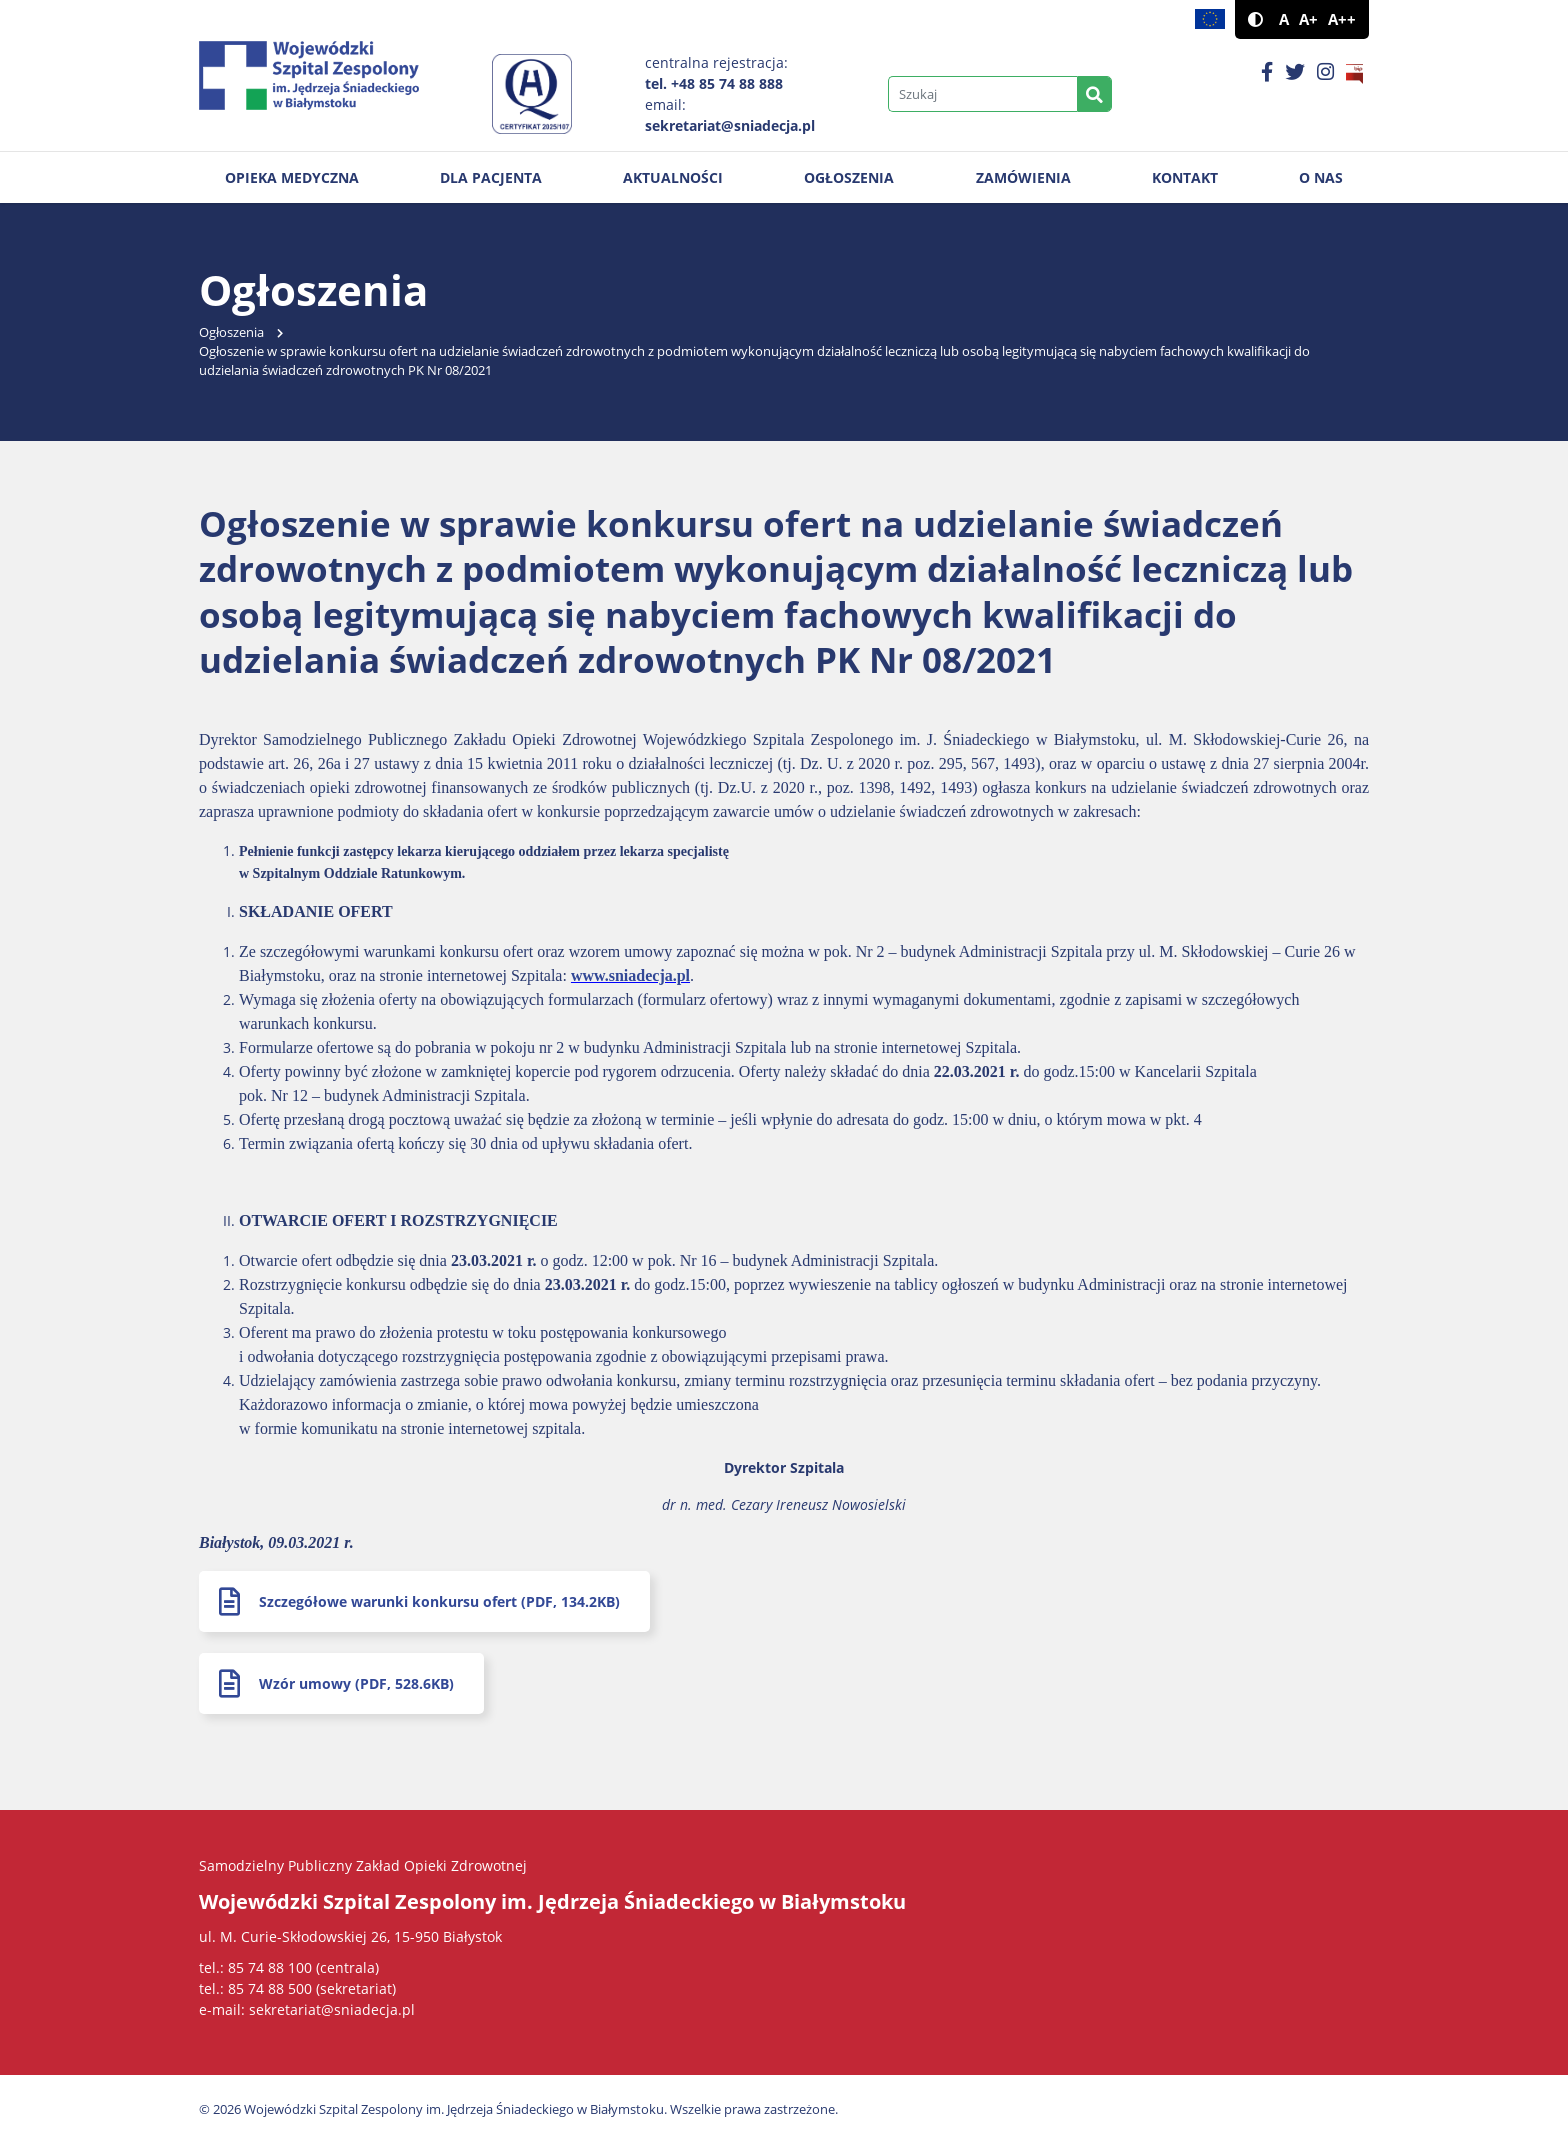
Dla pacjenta (491, 177)
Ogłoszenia (849, 177)
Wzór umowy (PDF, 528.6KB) (356, 1683)
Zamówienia (1023, 177)
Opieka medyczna (292, 177)
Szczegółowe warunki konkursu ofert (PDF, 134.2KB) (439, 1601)
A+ (1308, 19)
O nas (1321, 177)
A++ (1342, 19)
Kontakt (1185, 177)
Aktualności (673, 177)
